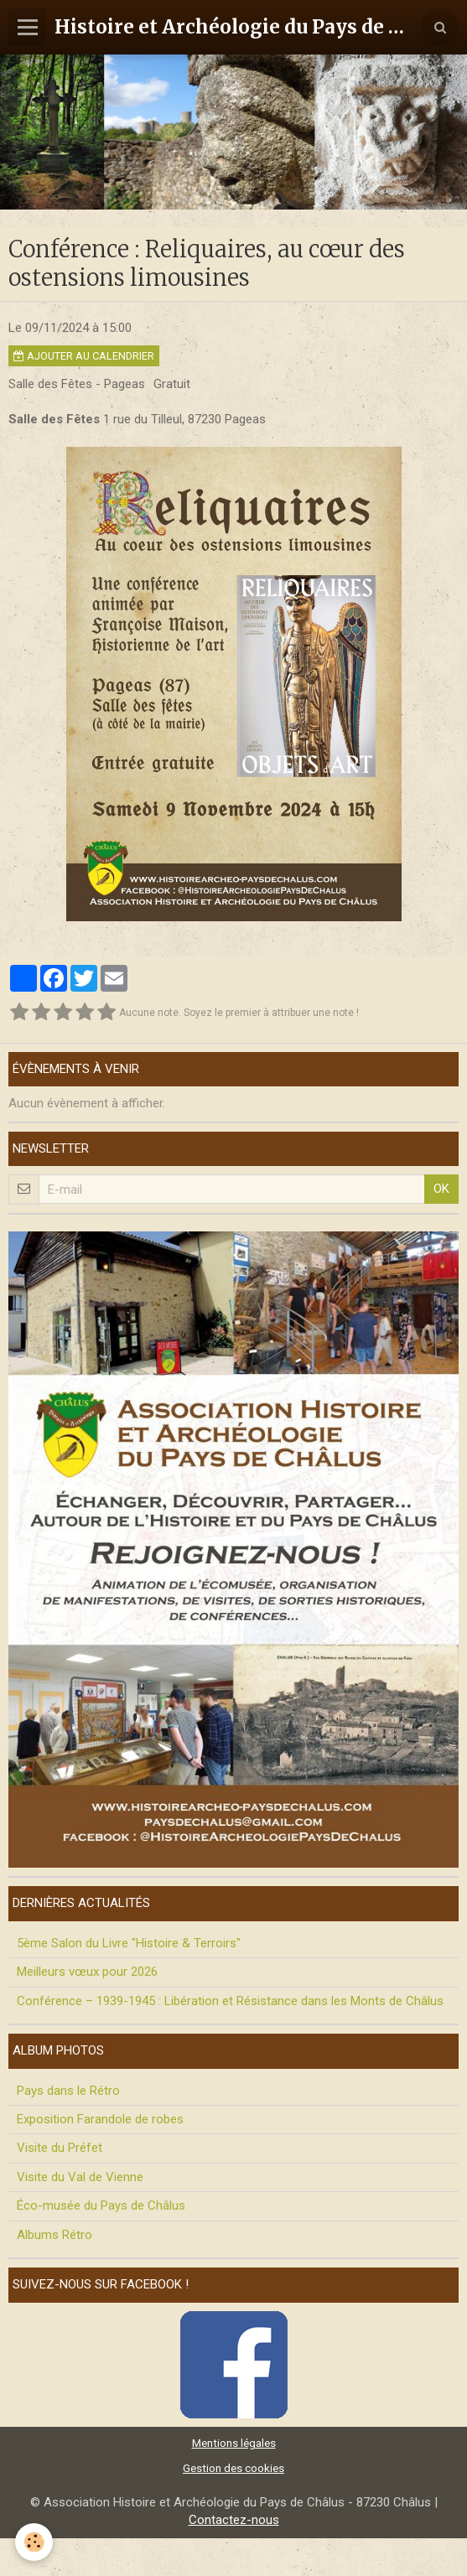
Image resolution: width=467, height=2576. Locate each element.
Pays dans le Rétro (68, 2090)
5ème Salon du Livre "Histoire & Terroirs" (129, 1943)
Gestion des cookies (233, 2468)
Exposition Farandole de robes (100, 2119)
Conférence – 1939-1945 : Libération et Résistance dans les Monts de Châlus (230, 2000)
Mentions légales (234, 2442)
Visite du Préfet (59, 2147)
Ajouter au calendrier (83, 356)
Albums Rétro (54, 2234)
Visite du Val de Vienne (80, 2177)
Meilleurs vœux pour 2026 (87, 1971)
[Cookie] (34, 2542)
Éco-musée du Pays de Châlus (101, 2205)
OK (441, 1188)
